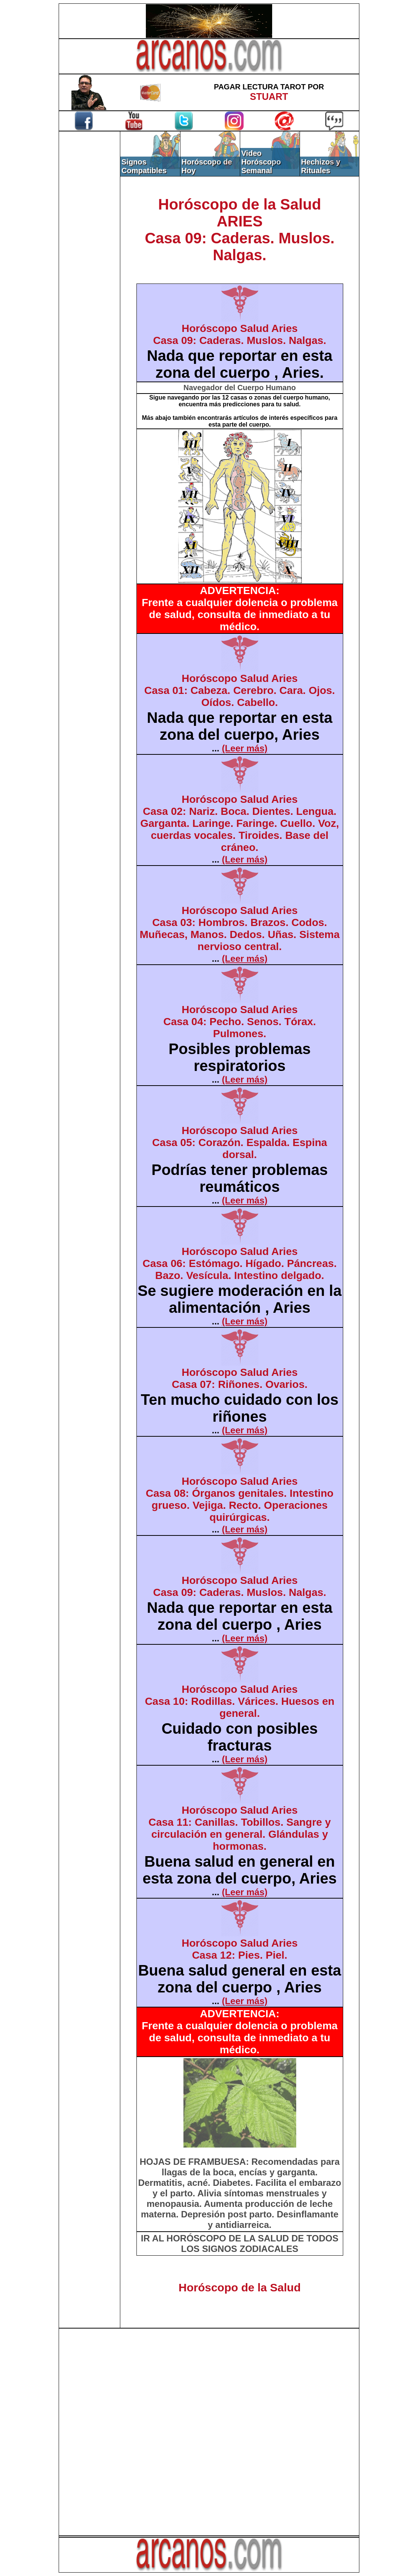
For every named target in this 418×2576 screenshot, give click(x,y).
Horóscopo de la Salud (240, 2287)
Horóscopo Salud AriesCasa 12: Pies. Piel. (240, 1949)
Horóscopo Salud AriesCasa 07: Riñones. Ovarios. (239, 1378)
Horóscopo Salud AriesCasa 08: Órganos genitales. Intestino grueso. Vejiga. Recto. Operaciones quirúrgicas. (239, 1499)
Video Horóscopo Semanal (261, 162)
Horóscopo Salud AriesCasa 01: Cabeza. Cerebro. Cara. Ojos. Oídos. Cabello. (239, 690)
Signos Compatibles (144, 166)
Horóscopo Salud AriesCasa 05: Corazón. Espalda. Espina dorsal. (239, 1142)
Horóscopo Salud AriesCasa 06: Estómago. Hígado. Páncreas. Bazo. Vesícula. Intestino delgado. (239, 1263)
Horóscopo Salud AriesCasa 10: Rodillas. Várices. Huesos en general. (239, 1701)
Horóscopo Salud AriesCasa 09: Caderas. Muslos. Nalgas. (239, 334)
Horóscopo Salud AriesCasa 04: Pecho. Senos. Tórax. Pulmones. (239, 1021)
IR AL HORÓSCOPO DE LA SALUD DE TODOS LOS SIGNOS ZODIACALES (239, 2243)
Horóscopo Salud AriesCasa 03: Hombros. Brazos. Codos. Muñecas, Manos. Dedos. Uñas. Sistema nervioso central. (239, 928)
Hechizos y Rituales (320, 166)
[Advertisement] (89, 258)
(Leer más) (244, 748)
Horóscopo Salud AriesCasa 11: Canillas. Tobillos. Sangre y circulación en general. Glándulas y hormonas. (239, 1828)
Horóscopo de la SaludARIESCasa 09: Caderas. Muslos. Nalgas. (240, 229)
